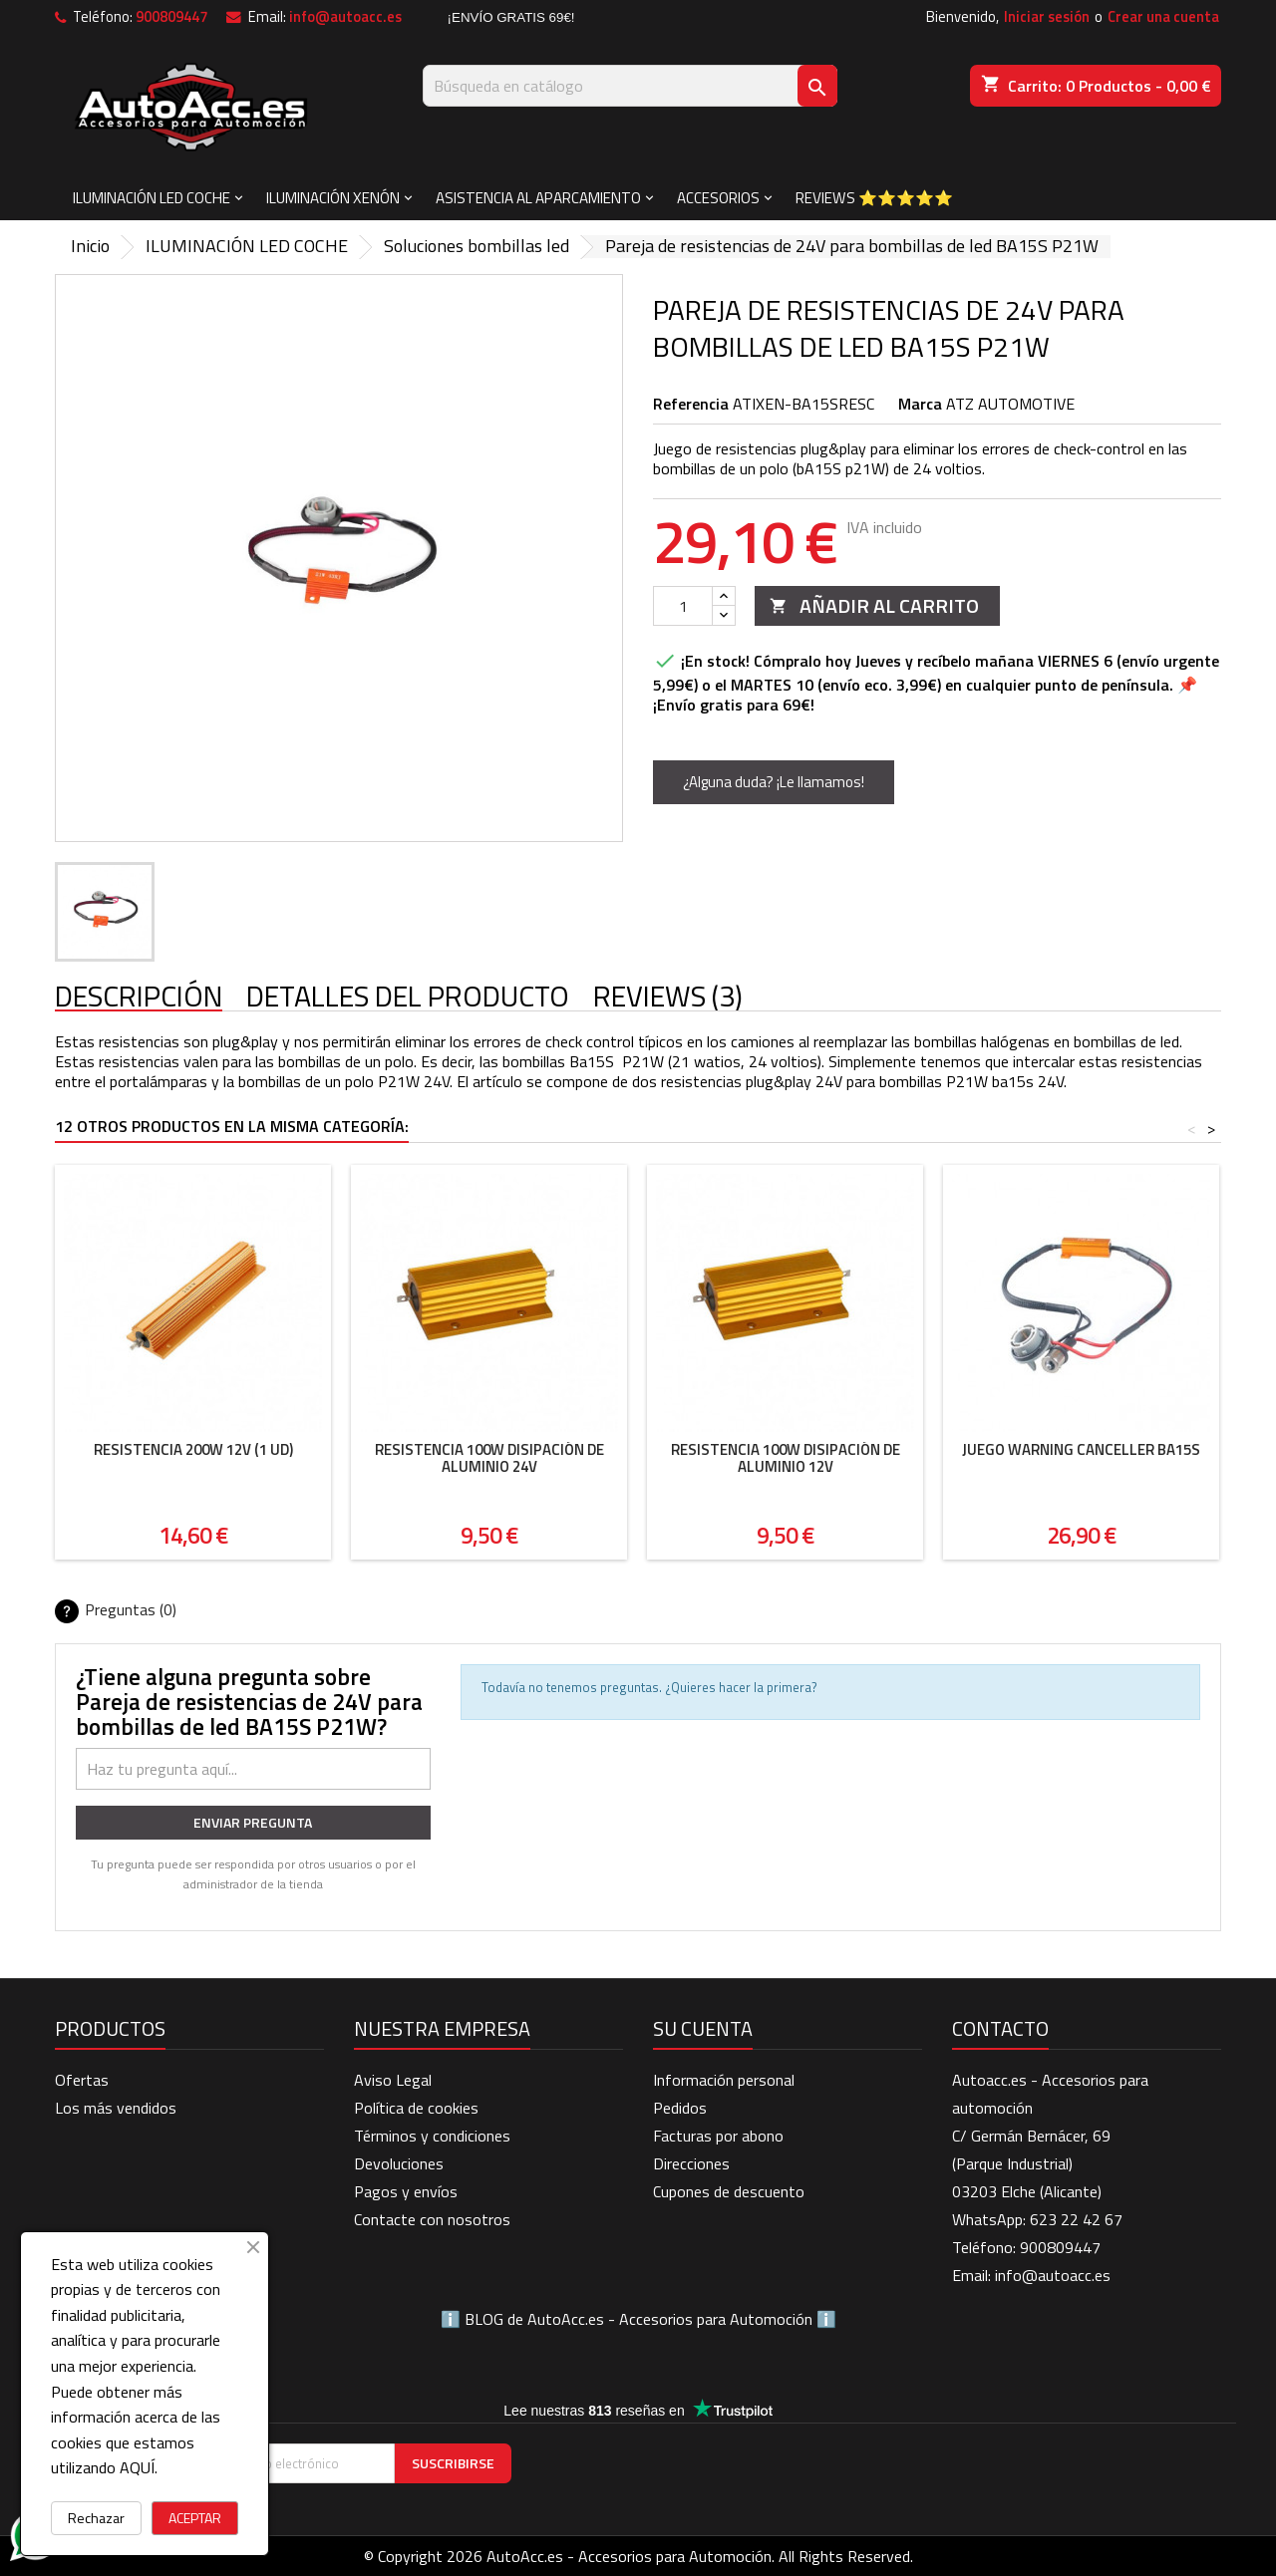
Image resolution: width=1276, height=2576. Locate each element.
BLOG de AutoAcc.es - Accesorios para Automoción (638, 2319)
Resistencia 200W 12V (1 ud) (193, 1449)
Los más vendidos (115, 2108)
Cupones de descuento (728, 2191)
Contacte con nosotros (432, 2219)
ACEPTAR (194, 2517)
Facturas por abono (718, 2135)
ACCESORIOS (718, 197)
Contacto (1000, 2028)
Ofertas (82, 2080)
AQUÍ (137, 2467)
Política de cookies (416, 2108)
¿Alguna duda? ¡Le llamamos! (773, 781)
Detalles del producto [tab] (407, 997)
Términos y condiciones (432, 2135)
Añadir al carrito (874, 605)
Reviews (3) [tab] (668, 997)
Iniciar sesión (1047, 16)
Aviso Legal (393, 2080)
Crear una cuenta (1163, 16)
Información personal (724, 2080)
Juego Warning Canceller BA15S (1081, 1449)
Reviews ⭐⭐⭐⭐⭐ (874, 197)
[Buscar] (630, 86)
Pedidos (680, 2108)
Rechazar (96, 2517)
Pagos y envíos (406, 2191)
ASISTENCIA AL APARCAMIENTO (538, 197)
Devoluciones (399, 2163)
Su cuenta (703, 2028)
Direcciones (691, 2163)
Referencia (691, 404)
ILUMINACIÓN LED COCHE (151, 197)
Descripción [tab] (138, 997)
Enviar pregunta (252, 1822)
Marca (920, 404)
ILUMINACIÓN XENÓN (333, 197)
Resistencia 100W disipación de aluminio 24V (489, 1458)
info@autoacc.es (345, 16)
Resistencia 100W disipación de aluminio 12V (785, 1458)
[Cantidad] (683, 606)
